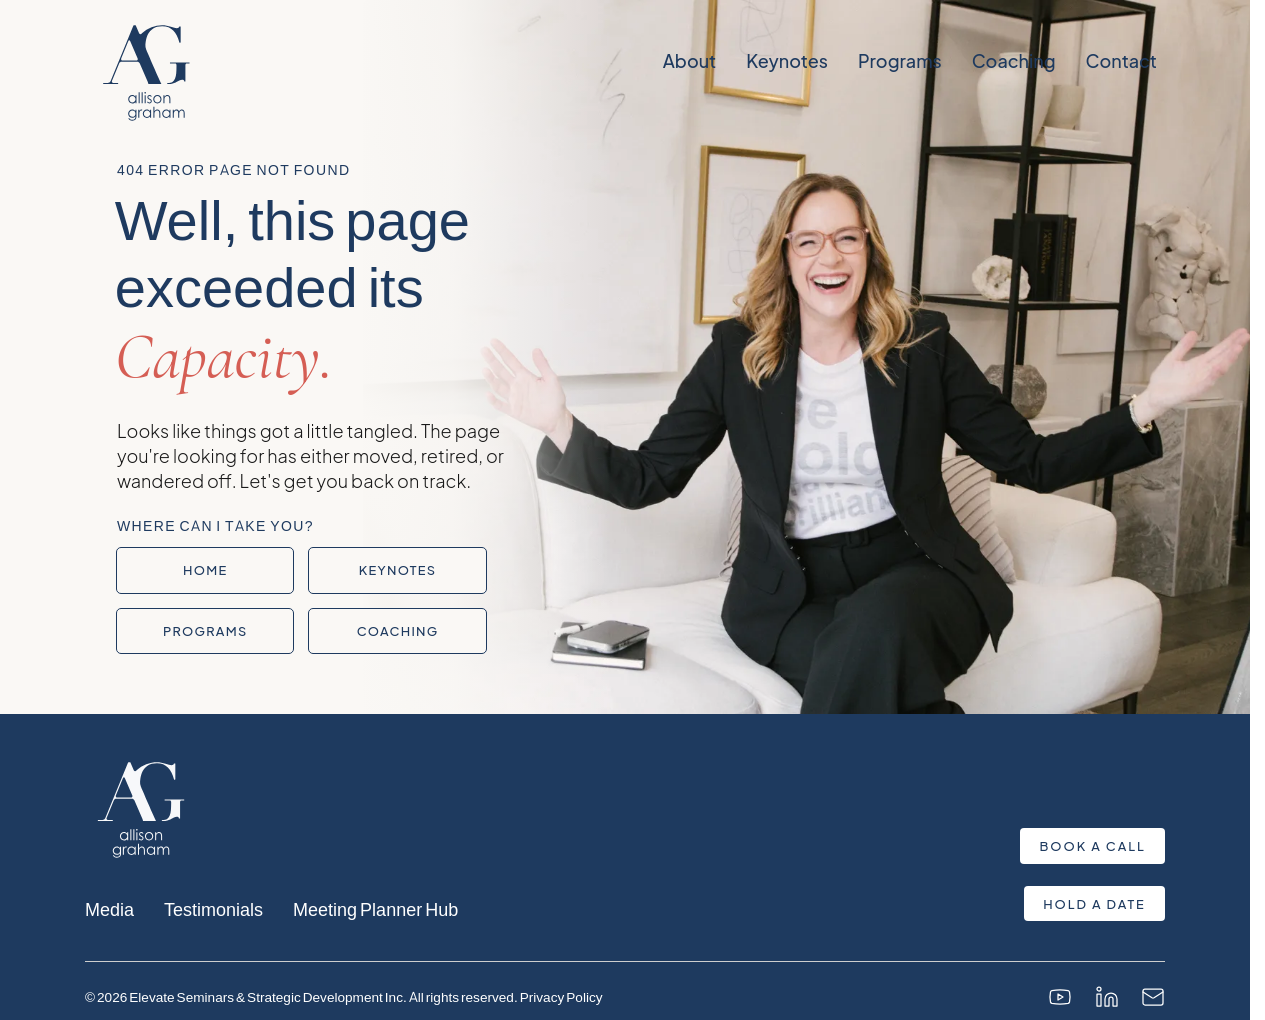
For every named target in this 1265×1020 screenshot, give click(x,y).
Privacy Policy (561, 996)
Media (109, 908)
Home (205, 570)
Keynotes (787, 61)
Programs (899, 61)
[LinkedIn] (1107, 997)
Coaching (1013, 61)
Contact (1120, 61)
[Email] (1153, 997)
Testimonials (213, 908)
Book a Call (1093, 846)
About (688, 61)
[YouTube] (1060, 997)
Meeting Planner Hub (375, 908)
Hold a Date (1094, 904)
